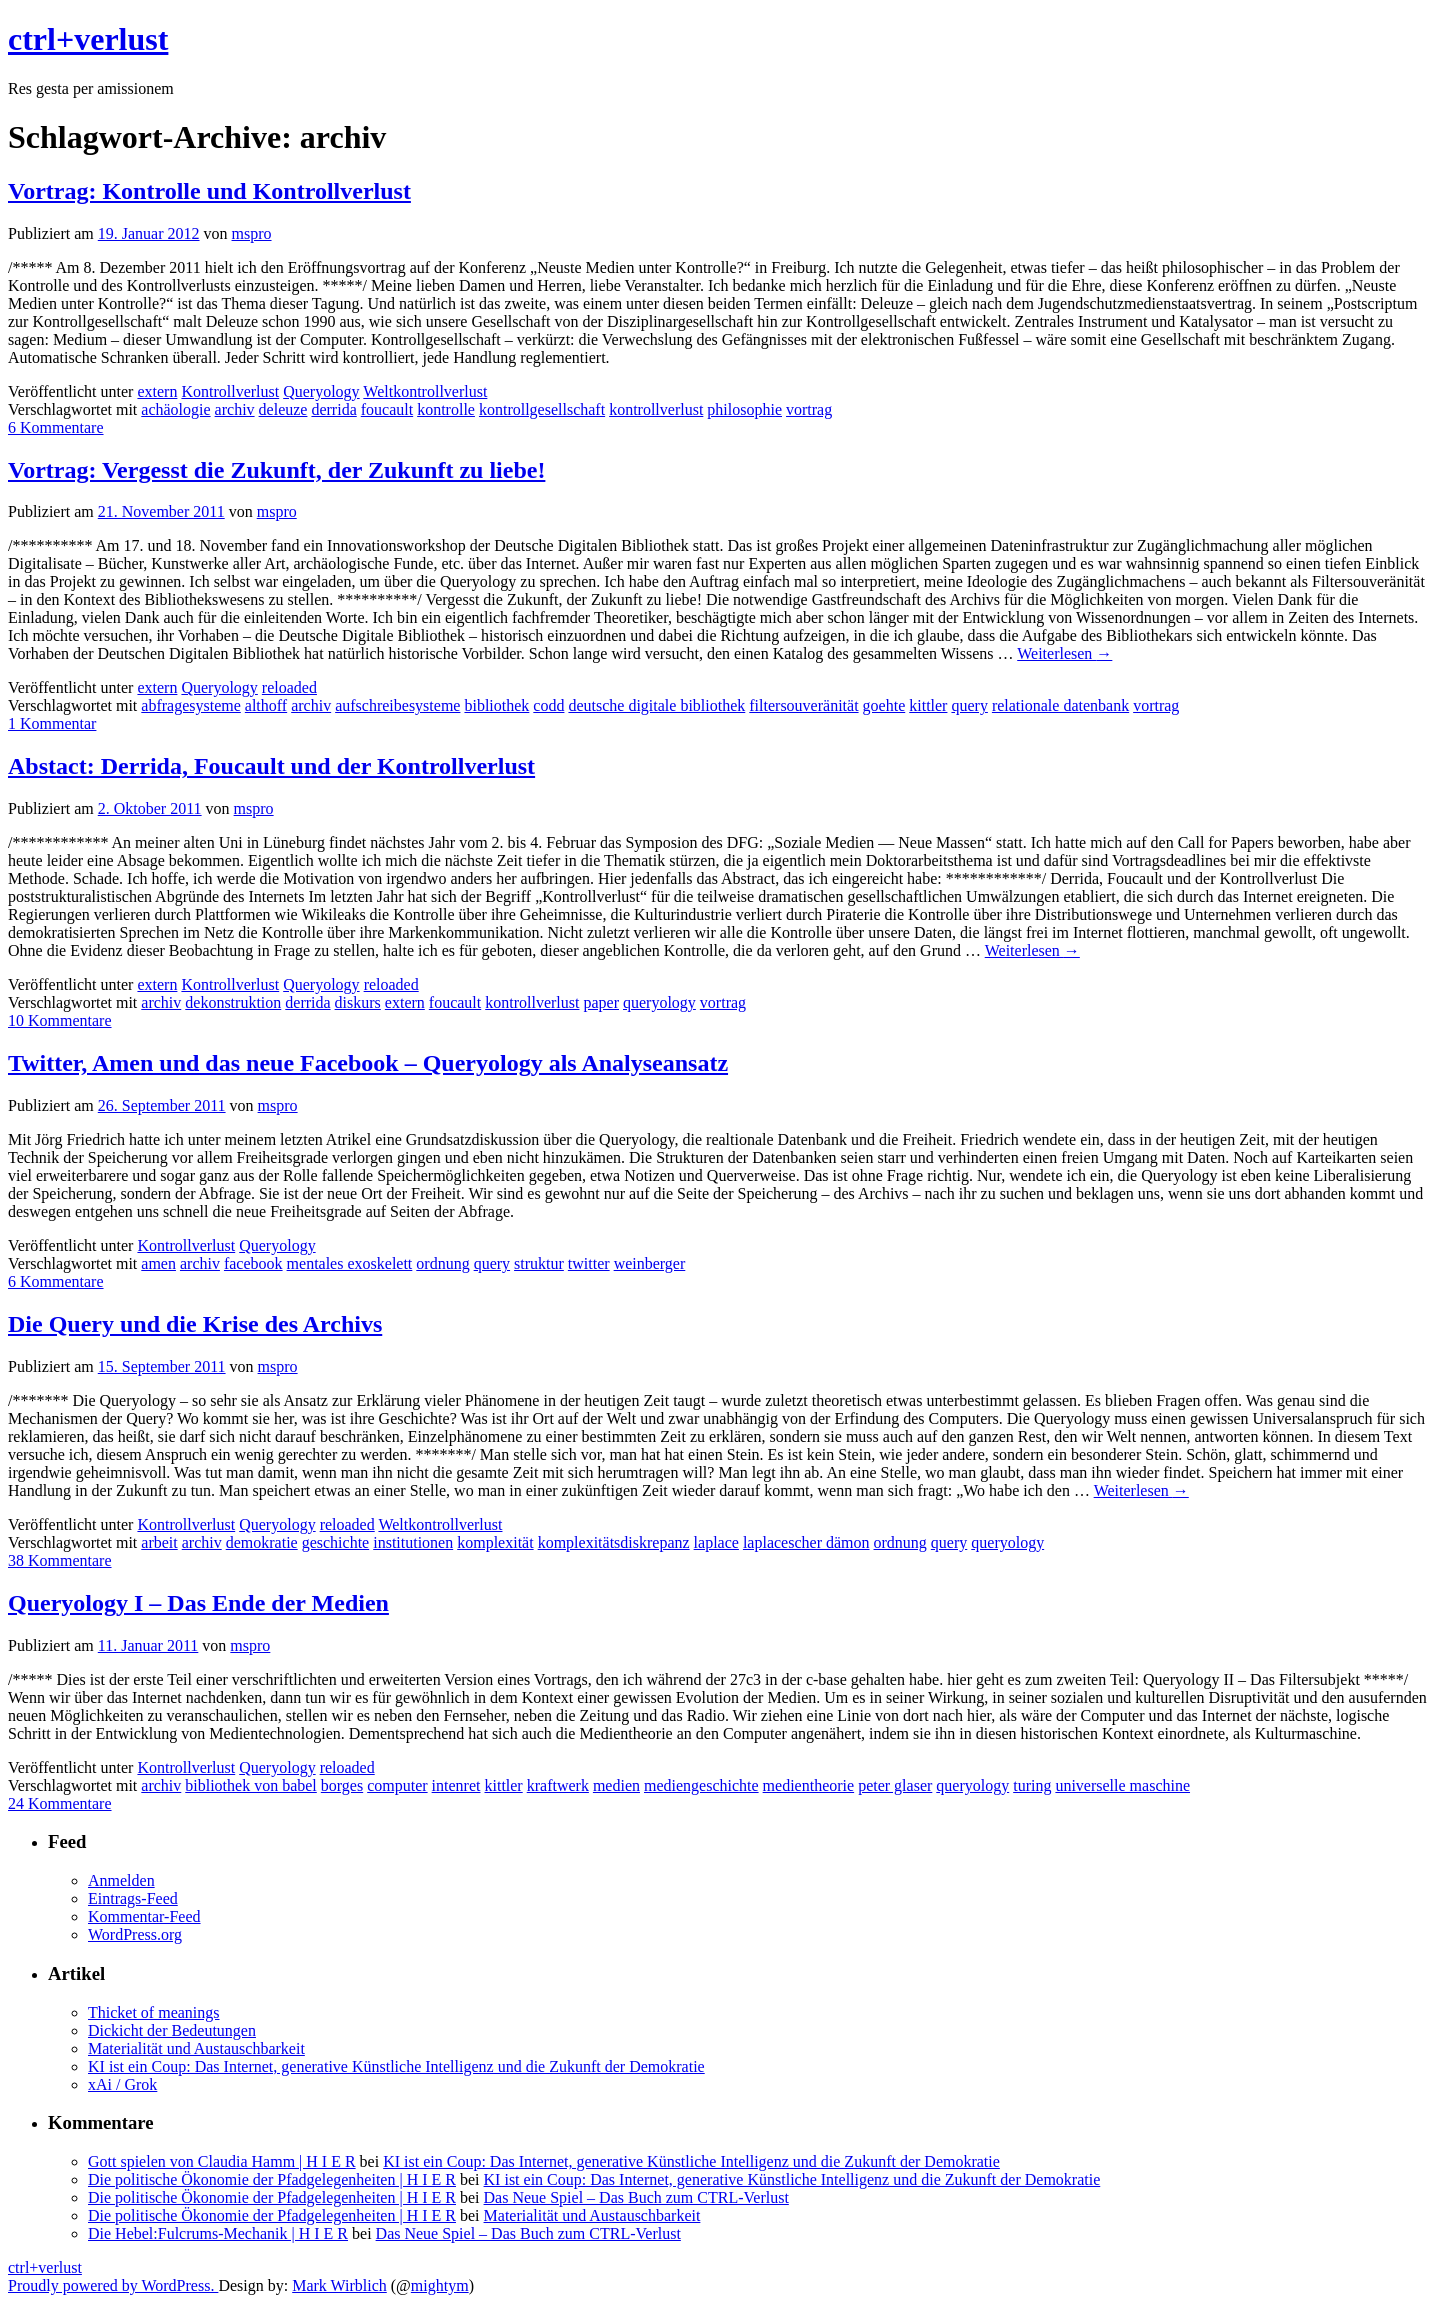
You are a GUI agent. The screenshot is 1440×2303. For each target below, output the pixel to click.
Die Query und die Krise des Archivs (195, 1324)
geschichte (336, 1542)
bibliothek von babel (251, 1785)
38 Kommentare (60, 1560)
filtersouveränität (803, 705)
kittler (928, 705)
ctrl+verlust (88, 39)
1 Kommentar (52, 723)
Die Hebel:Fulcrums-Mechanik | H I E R (218, 2233)
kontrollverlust (656, 409)
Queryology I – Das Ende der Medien (198, 1603)
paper (601, 1002)
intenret (456, 1785)
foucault (387, 409)
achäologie (175, 409)
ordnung (442, 1263)
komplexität (495, 1542)
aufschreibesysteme (397, 705)
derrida (333, 409)
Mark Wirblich (339, 2285)
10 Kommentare (60, 1020)
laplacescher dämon (806, 1542)
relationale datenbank (1060, 705)
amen (158, 1263)
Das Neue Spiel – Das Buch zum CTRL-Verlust (636, 2197)
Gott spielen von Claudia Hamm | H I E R (222, 2161)
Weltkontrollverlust (425, 391)
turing (1032, 1785)
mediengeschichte (701, 1785)
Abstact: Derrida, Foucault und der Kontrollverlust (271, 766)
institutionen (413, 1542)
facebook (253, 1263)
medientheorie (809, 1785)
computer (397, 1785)
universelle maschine (1122, 1785)
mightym (440, 2285)
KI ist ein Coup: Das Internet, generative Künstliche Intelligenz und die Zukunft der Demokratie (396, 2066)
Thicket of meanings (154, 2012)
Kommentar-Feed (144, 1916)
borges (342, 1785)
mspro (252, 233)
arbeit (159, 1542)
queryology (659, 1002)
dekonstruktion (233, 1002)
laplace (716, 1542)
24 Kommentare (60, 1803)
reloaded (289, 687)
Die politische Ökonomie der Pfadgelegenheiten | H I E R (272, 2179)
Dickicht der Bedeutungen (172, 2030)
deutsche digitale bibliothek (656, 705)
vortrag (809, 409)
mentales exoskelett (350, 1263)
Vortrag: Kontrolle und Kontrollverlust (209, 191)
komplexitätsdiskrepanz (614, 1542)
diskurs (358, 1002)
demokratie (262, 1542)
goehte (884, 705)
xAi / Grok (122, 2084)
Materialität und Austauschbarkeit (196, 2048)
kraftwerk (558, 1785)
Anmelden (121, 1880)
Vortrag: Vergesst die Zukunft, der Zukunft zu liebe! (276, 470)
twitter (589, 1263)
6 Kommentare (56, 427)
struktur (539, 1263)
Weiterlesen (1064, 653)
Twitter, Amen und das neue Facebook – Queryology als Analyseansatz (368, 1063)
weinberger (650, 1263)
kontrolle (446, 409)
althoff (266, 705)
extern (157, 391)
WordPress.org (135, 1934)
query (969, 705)
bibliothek (496, 705)
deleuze (283, 409)
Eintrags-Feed (133, 1898)
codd (548, 705)
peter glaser (895, 1785)
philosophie (744, 409)
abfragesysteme (191, 705)
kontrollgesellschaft (542, 409)
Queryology (321, 391)
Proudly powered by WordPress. (113, 2285)
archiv (235, 409)
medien (616, 1785)
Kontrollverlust (230, 391)
